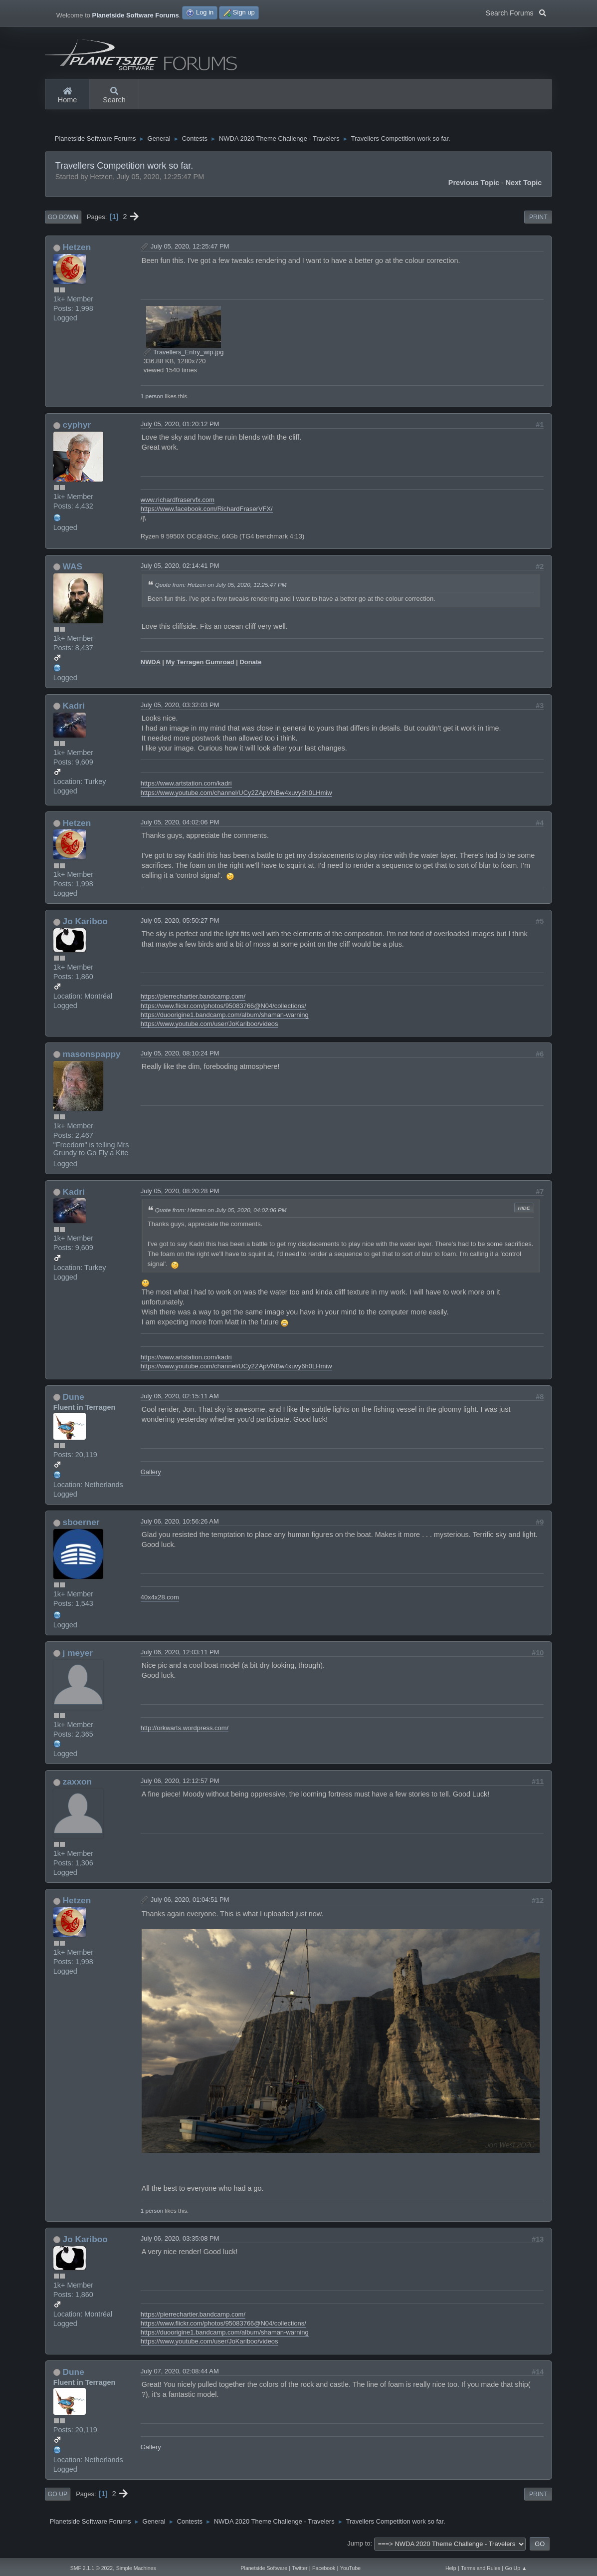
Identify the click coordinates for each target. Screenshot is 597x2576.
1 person (152, 400)
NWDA (151, 666)
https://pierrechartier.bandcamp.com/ (193, 1000)
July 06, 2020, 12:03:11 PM (180, 1656)
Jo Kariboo (85, 925)
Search (114, 96)
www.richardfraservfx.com (177, 504)
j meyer (78, 1657)
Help (450, 2568)
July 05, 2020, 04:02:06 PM (180, 826)
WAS (72, 570)
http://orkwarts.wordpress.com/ (184, 1732)
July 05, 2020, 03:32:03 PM (180, 709)
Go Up (57, 2498)
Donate (251, 666)
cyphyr (77, 429)
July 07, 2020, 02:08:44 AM (180, 2375)
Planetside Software (264, 2568)
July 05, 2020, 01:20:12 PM (180, 428)
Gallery (151, 1476)
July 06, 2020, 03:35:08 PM (180, 2242)
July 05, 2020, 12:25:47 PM (190, 250)
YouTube (350, 2568)
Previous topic (473, 187)
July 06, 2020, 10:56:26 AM (180, 1525)
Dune (73, 1401)
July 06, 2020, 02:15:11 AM (180, 1400)
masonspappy (92, 1058)
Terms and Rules (480, 2568)
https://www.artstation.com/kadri (186, 787)
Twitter (300, 2568)
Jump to (358, 2548)
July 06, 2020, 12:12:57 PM (180, 1785)
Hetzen (77, 251)
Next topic (524, 187)
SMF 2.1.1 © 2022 (91, 2568)
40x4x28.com (160, 1601)
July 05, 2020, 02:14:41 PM (180, 569)
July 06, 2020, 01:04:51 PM (190, 1903)
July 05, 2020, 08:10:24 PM (180, 1057)
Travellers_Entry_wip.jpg (184, 356)
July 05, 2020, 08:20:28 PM (180, 1195)
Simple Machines (136, 2568)
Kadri (74, 710)
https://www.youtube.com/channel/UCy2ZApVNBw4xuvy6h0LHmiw (236, 796)
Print (538, 221)
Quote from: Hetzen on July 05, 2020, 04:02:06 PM (221, 1214)
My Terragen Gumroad (200, 666)
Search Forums (516, 12)
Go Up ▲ (516, 2568)
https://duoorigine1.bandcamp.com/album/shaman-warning (225, 1019)
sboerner (81, 1526)
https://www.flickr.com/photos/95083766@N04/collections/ (223, 1010)
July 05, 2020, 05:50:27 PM (180, 924)
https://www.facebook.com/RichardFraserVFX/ (207, 513)
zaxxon (77, 1786)
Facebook (323, 2568)
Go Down (63, 221)
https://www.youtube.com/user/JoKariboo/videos (209, 1027)
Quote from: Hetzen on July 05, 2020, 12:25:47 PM (221, 588)
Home (67, 96)
